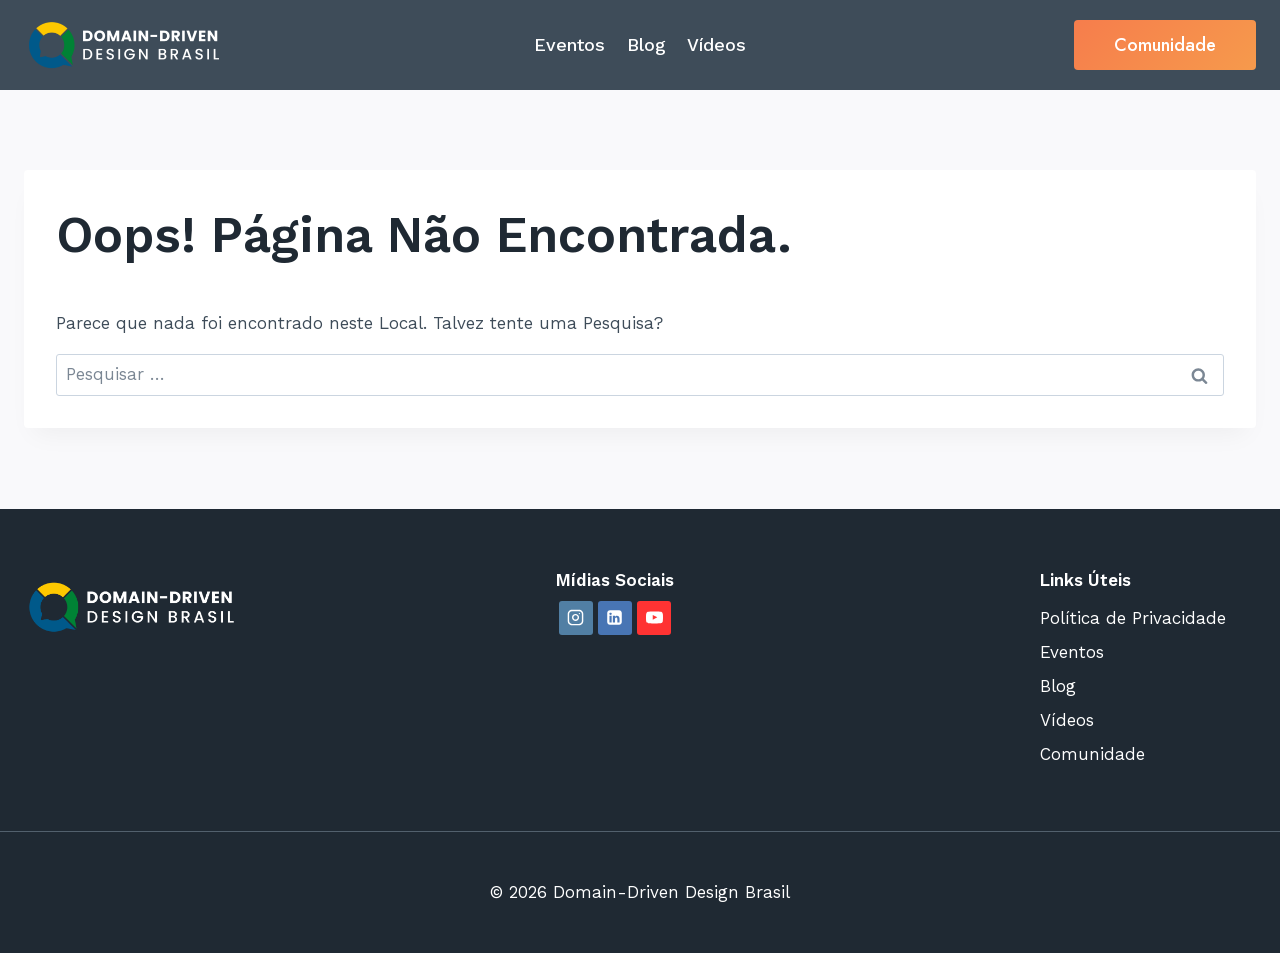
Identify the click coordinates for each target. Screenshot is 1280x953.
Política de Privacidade (1133, 618)
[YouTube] (654, 618)
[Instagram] (576, 618)
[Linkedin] (615, 618)
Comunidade (1165, 45)
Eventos (569, 44)
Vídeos (716, 44)
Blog (646, 44)
